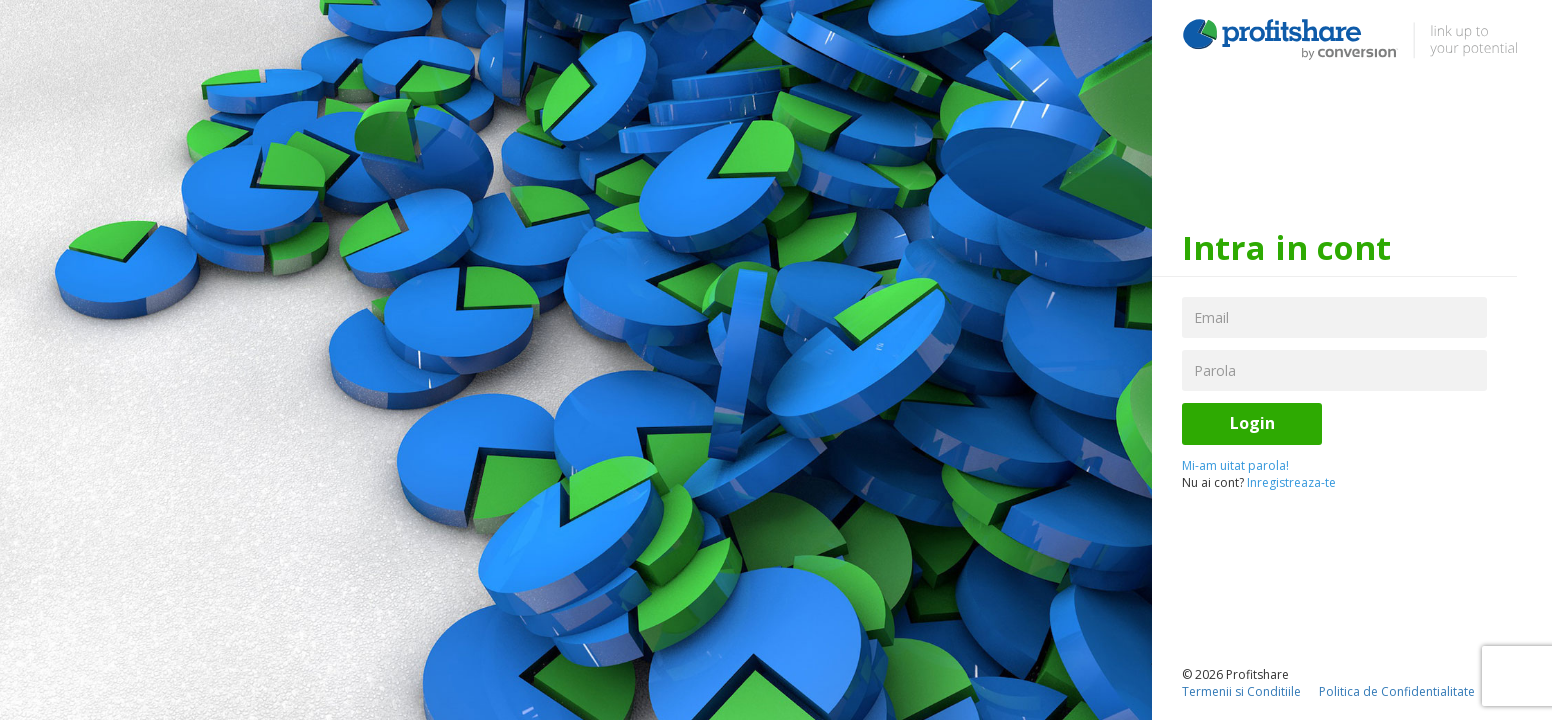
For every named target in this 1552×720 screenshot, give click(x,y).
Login (1252, 423)
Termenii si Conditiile (1241, 691)
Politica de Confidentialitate (1397, 691)
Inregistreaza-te (1291, 482)
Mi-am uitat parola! (1235, 465)
